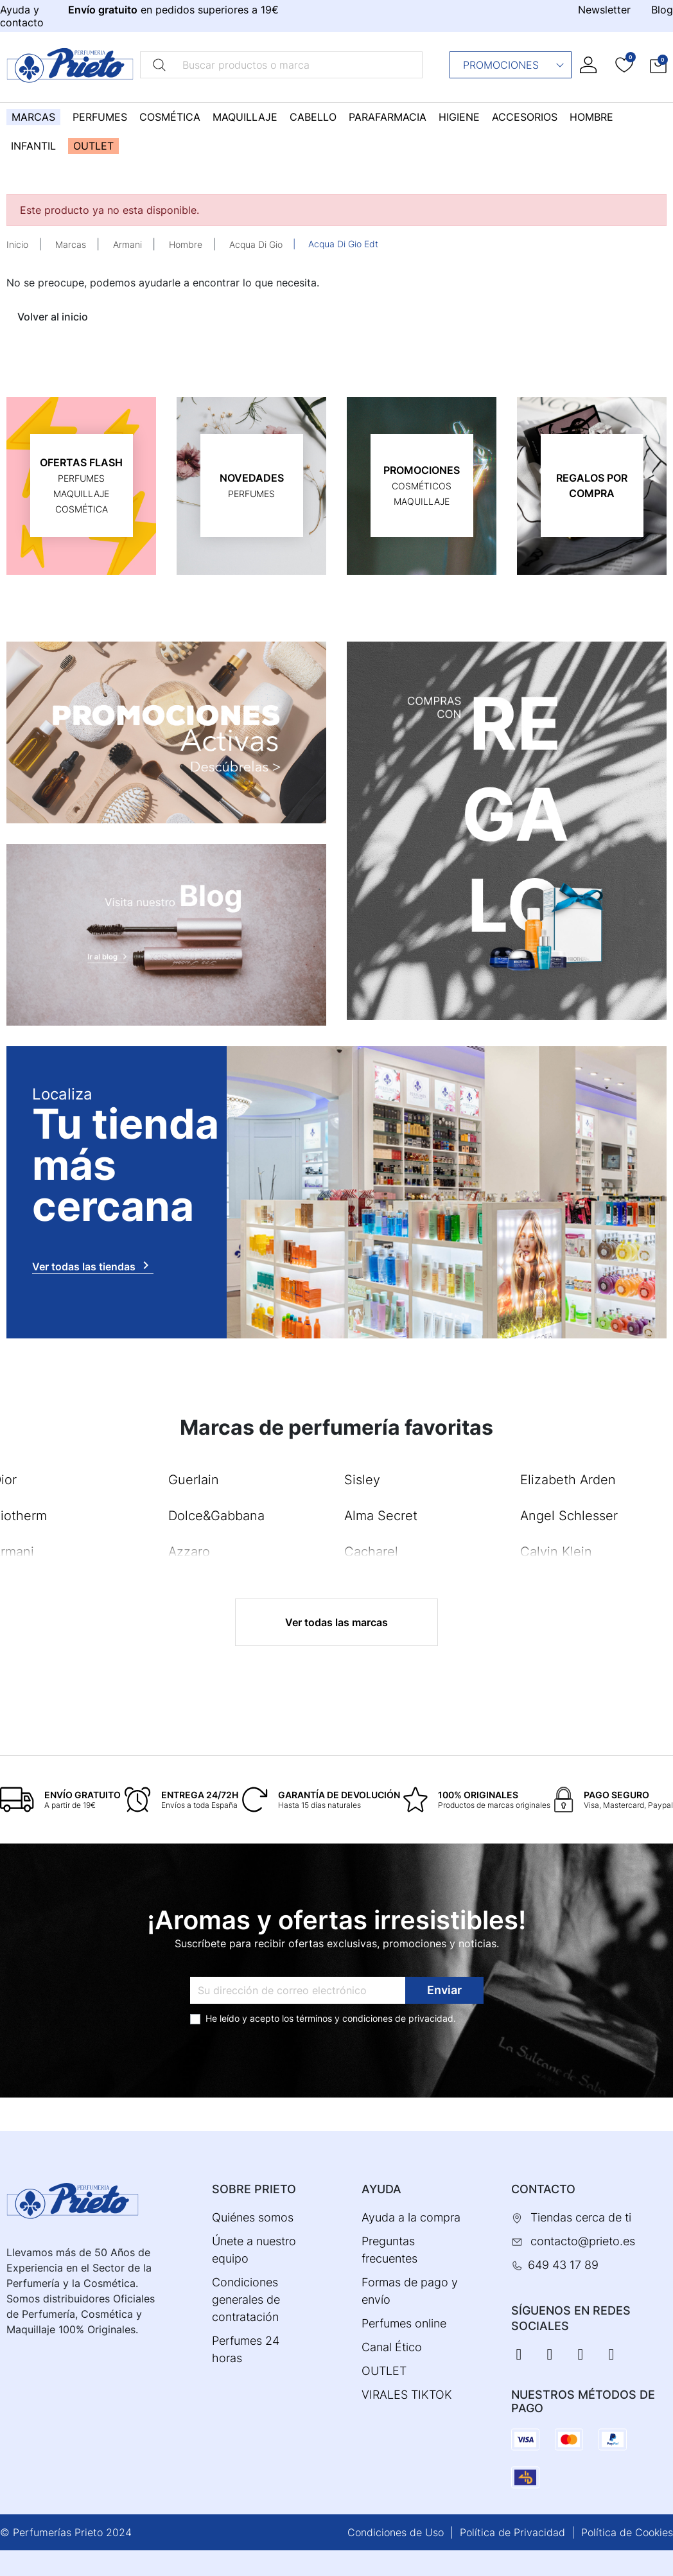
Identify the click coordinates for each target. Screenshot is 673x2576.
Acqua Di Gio (256, 244)
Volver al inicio (52, 316)
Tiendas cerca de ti (580, 2217)
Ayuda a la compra (411, 2217)
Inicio (17, 244)
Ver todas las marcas (336, 1622)
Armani (127, 244)
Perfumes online (404, 2323)
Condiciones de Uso (395, 2532)
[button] (658, 65)
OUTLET (384, 2371)
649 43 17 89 (563, 2265)
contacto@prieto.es (582, 2241)
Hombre (185, 244)
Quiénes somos (252, 2217)
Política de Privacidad (512, 2532)
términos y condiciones (344, 2018)
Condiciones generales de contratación (246, 2299)
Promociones (514, 64)
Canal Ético (392, 2347)
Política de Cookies (627, 2532)
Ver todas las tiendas (92, 1265)
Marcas (70, 244)
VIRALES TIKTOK (407, 2394)
